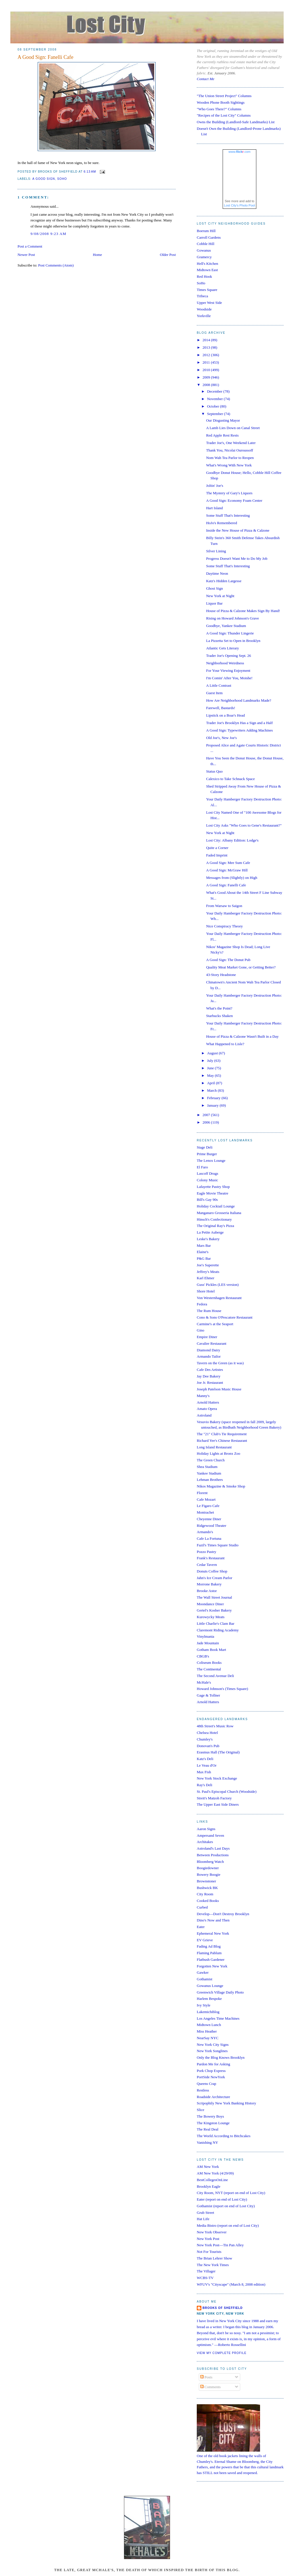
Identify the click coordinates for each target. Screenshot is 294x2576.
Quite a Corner (217, 848)
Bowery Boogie (208, 1874)
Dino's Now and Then (213, 1920)
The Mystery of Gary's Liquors (229, 493)
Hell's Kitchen (207, 263)
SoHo (201, 283)
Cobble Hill (205, 244)
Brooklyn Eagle (208, 2186)
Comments (210, 2387)
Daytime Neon (217, 573)
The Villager (206, 2271)
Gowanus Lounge (210, 1985)
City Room (205, 1894)
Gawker (203, 1972)
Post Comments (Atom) (56, 265)
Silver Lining (216, 551)
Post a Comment (30, 246)
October (213, 406)
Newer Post (26, 254)
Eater (201, 1927)
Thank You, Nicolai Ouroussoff (229, 450)
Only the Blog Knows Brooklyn (221, 2057)
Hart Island (214, 508)
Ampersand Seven (210, 1835)
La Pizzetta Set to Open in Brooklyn (233, 640)
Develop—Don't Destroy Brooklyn (223, 1914)
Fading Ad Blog (209, 1946)
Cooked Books (208, 1900)
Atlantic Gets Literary (222, 648)
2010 (207, 370)
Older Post (168, 254)
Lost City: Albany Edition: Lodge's (232, 840)
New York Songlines (212, 2051)
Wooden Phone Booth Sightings (221, 102)
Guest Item (214, 693)
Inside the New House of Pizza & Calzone (237, 530)
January (213, 1105)
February (214, 1098)
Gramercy (204, 257)
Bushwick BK (207, 1888)
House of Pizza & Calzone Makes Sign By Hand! (243, 611)
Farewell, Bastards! (220, 708)
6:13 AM (90, 171)
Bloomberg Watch (210, 1861)
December (215, 391)
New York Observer (212, 2232)
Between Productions (213, 1855)
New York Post (208, 2239)
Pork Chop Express (211, 2070)
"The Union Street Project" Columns (224, 96)
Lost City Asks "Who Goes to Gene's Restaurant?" (243, 825)
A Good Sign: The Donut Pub (228, 960)
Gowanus (204, 250)
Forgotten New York (212, 1966)
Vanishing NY (207, 2142)
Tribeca (202, 296)
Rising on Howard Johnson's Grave (232, 618)
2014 (207, 340)
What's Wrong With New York (229, 465)
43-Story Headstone (221, 974)
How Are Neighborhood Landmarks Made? (238, 700)
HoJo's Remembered (221, 523)
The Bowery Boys (210, 2116)
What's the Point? (219, 1008)
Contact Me (205, 79)
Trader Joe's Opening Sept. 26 (228, 655)
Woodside (204, 309)
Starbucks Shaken (219, 1016)
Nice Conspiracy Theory (224, 926)
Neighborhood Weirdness (225, 663)
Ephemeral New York (213, 1933)
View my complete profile (222, 2353)
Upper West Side (209, 302)
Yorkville (204, 316)
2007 (207, 1115)
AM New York (208, 2166)
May (211, 1075)
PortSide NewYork (211, 2077)
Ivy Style (203, 2005)
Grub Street (205, 2212)
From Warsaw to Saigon (224, 906)
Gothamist (204, 1979)
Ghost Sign (214, 588)
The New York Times (213, 2265)
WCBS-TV (205, 2278)
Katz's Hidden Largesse (223, 581)
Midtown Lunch (209, 2025)
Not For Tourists (209, 2251)
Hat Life (203, 2219)
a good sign (43, 178)
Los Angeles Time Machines (218, 2018)
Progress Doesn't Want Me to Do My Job (236, 558)
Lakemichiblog (208, 2012)
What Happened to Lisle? (225, 1044)
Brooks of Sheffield (223, 2307)
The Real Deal (207, 2129)
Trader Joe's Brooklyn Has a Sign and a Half (239, 723)
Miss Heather (207, 2031)
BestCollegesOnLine (212, 2180)
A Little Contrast (218, 685)
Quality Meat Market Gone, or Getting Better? (241, 967)
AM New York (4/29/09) (215, 2173)
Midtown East (207, 270)
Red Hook (204, 276)
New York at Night (220, 596)
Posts (206, 2377)
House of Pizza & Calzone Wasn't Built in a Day (242, 1036)
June (211, 1068)
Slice (200, 2110)
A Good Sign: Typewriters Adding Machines (239, 730)
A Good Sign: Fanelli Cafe (45, 57)
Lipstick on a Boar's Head (225, 715)
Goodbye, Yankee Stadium (226, 626)
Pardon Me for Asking (213, 2064)
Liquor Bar (214, 603)
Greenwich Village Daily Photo (220, 1992)
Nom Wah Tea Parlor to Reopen (229, 458)
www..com (239, 151)
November (215, 399)
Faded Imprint (216, 855)
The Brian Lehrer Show (214, 2258)
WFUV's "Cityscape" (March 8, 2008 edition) (231, 2284)
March (212, 1090)
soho (62, 178)
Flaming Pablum (209, 1953)
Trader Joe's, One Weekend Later (230, 443)
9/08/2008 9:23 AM (48, 233)
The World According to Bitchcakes (223, 2136)
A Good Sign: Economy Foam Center (234, 500)
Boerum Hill (206, 231)
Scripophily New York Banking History (226, 2103)
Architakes (205, 1842)
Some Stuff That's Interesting (228, 515)
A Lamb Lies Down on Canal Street (232, 428)
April (211, 1083)
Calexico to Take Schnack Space (230, 779)
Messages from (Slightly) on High (231, 877)
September (215, 414)
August (213, 1053)
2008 (207, 385)
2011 (207, 362)
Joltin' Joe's (214, 485)
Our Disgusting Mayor (223, 420)
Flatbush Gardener (210, 1959)
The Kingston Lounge (213, 2123)
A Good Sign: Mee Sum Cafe (228, 862)
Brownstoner (206, 1881)
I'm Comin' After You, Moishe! (229, 678)
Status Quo (214, 771)
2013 (207, 347)
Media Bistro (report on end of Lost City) (228, 2225)
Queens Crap (206, 2083)
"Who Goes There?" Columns (219, 109)
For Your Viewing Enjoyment (228, 670)
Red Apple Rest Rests (222, 435)
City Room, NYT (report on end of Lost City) (231, 2193)
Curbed (202, 1907)
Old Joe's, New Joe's (221, 738)
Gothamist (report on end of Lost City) (226, 2206)
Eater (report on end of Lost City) (222, 2199)
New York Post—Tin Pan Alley (220, 2245)
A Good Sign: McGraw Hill (226, 870)
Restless (203, 2090)
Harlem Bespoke (209, 1998)
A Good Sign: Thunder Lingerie (230, 633)
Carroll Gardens (209, 237)
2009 (207, 377)
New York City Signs (213, 2044)
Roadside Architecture (213, 2097)
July (210, 1060)
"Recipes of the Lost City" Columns (224, 115)
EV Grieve (205, 1940)
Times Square (207, 289)
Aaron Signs (206, 1829)
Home (97, 254)
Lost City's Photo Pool (239, 205)
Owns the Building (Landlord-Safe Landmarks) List (235, 122)
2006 (207, 1122)
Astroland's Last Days (213, 1848)
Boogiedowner (208, 1868)
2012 (207, 355)
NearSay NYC (207, 2038)
